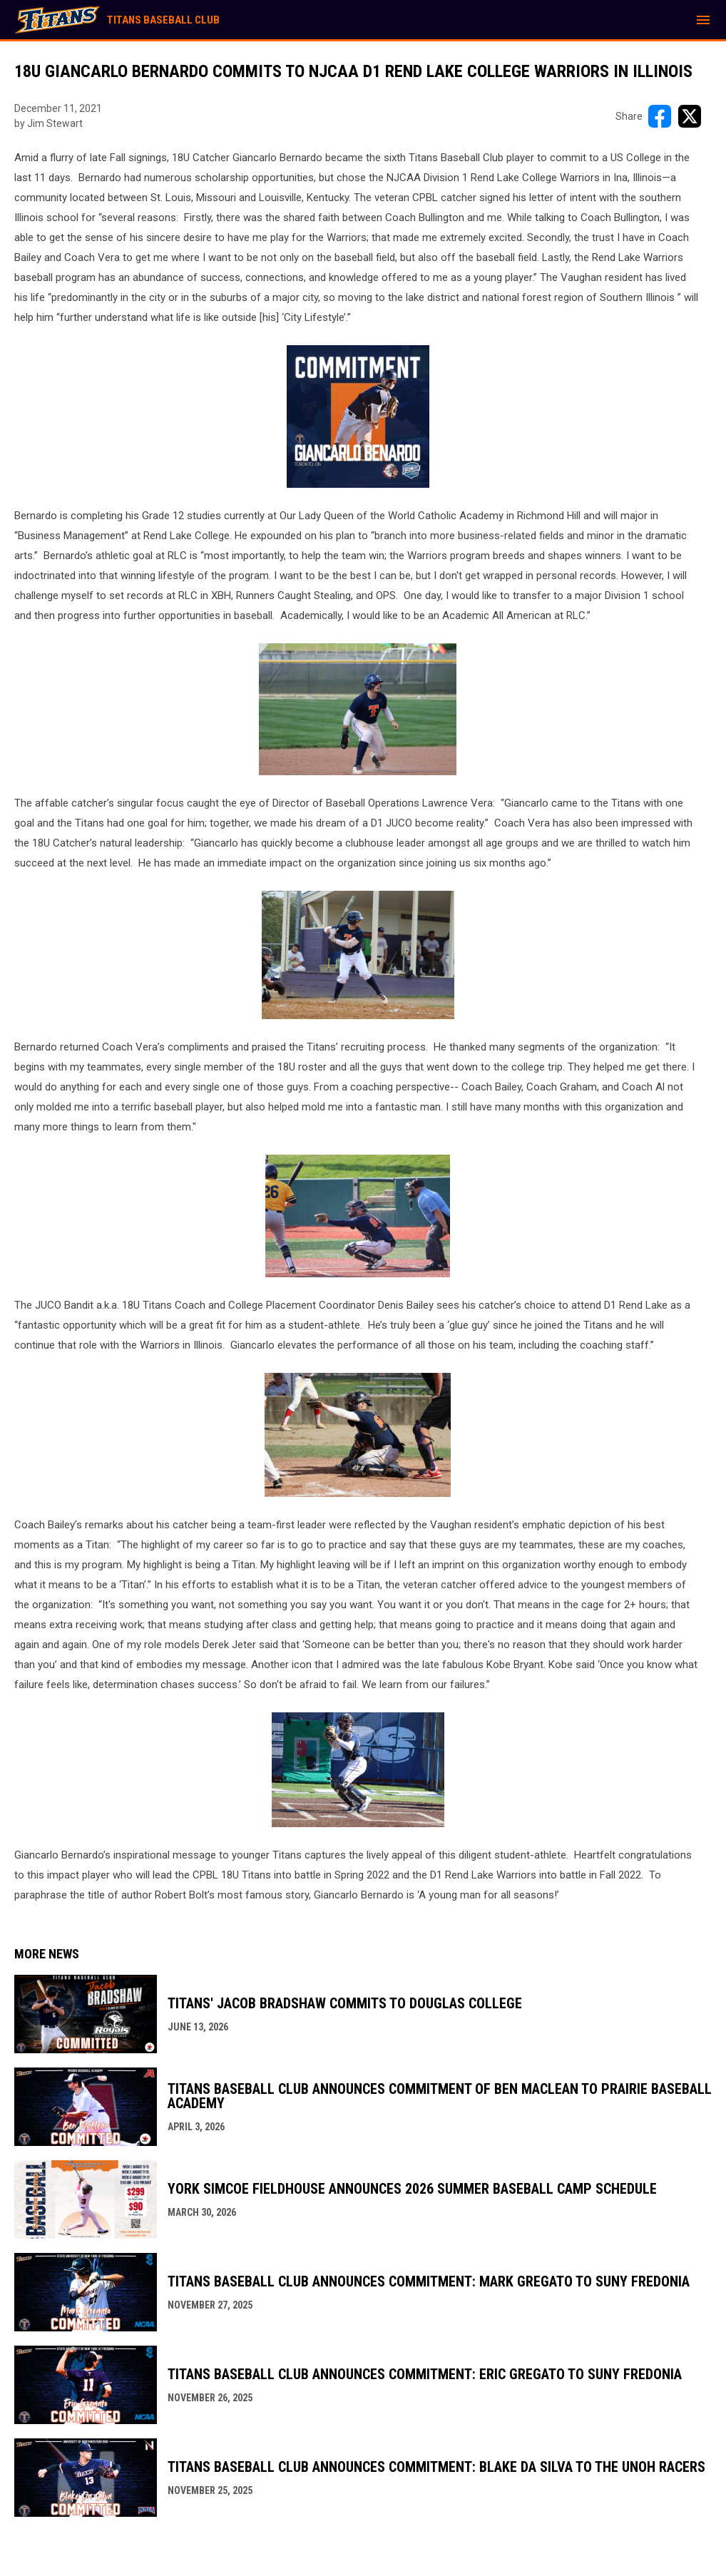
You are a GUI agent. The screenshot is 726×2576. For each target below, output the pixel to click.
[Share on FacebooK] (659, 116)
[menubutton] (703, 20)
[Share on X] (689, 116)
